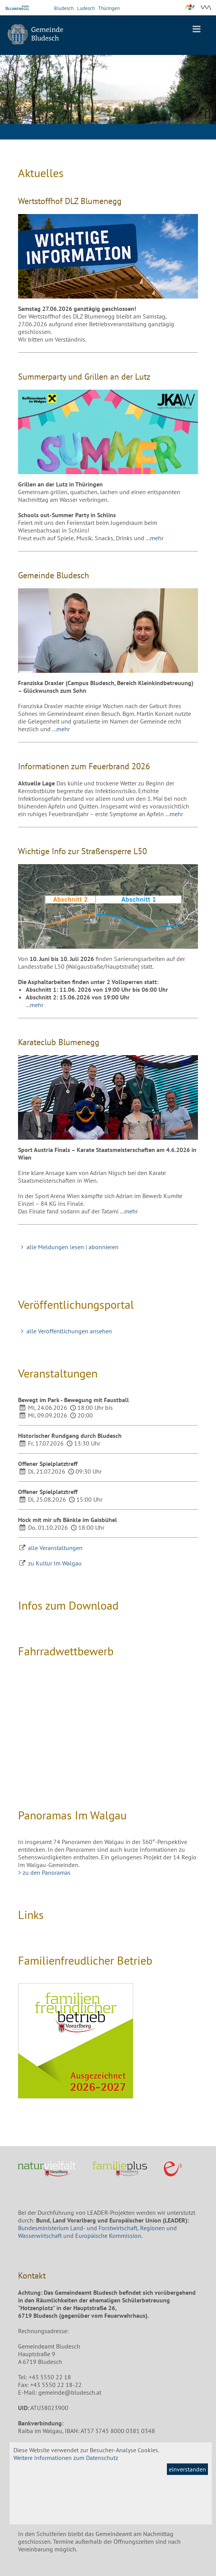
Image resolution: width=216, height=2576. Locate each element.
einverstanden (187, 2469)
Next (204, 112)
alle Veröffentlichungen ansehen (65, 1331)
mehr (156, 538)
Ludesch (86, 8)
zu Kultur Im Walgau (55, 1563)
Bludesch (64, 8)
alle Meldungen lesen (51, 1247)
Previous (11, 112)
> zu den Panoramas (44, 1872)
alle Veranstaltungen (55, 1548)
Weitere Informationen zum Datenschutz (65, 2457)
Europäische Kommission (108, 2235)
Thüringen (109, 8)
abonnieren (104, 1247)
